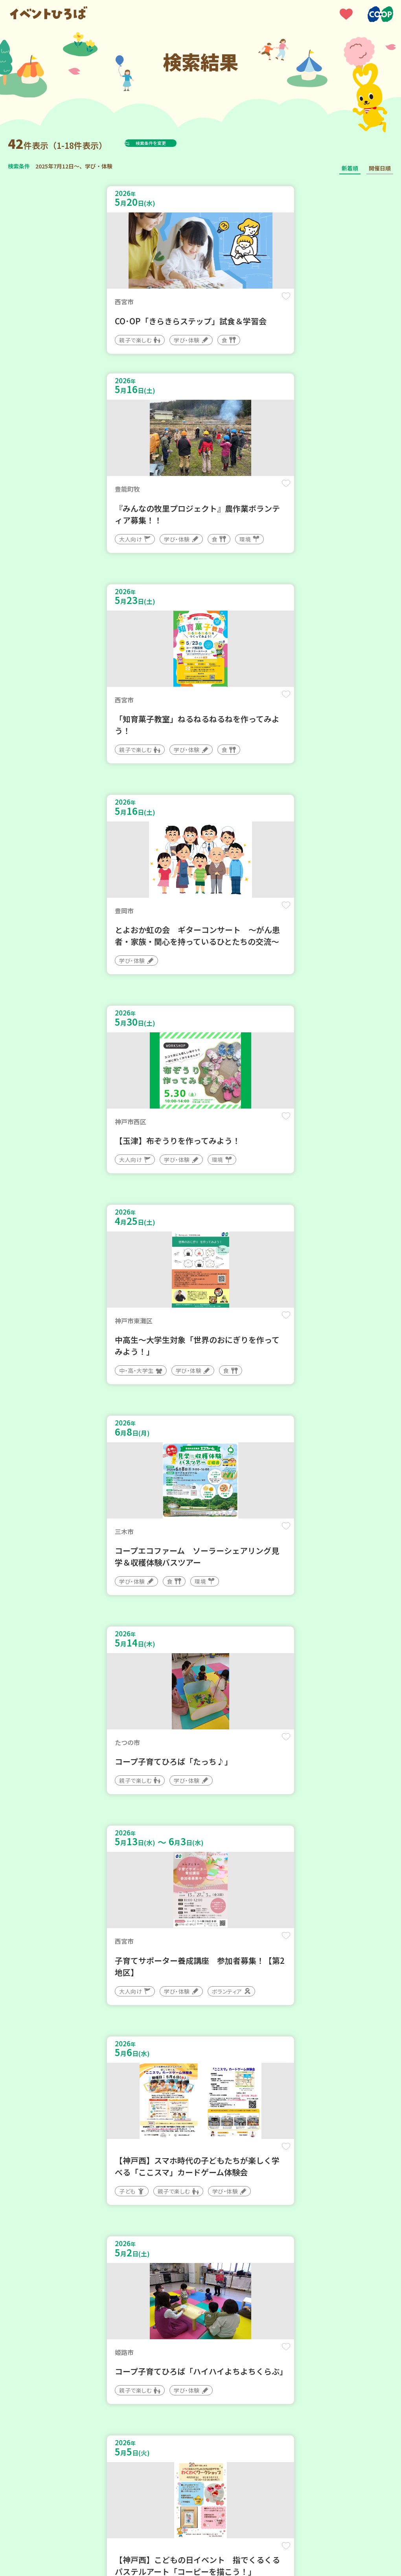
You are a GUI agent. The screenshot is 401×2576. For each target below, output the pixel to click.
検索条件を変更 (170, 143)
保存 (177, 302)
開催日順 (380, 168)
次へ (229, 2272)
